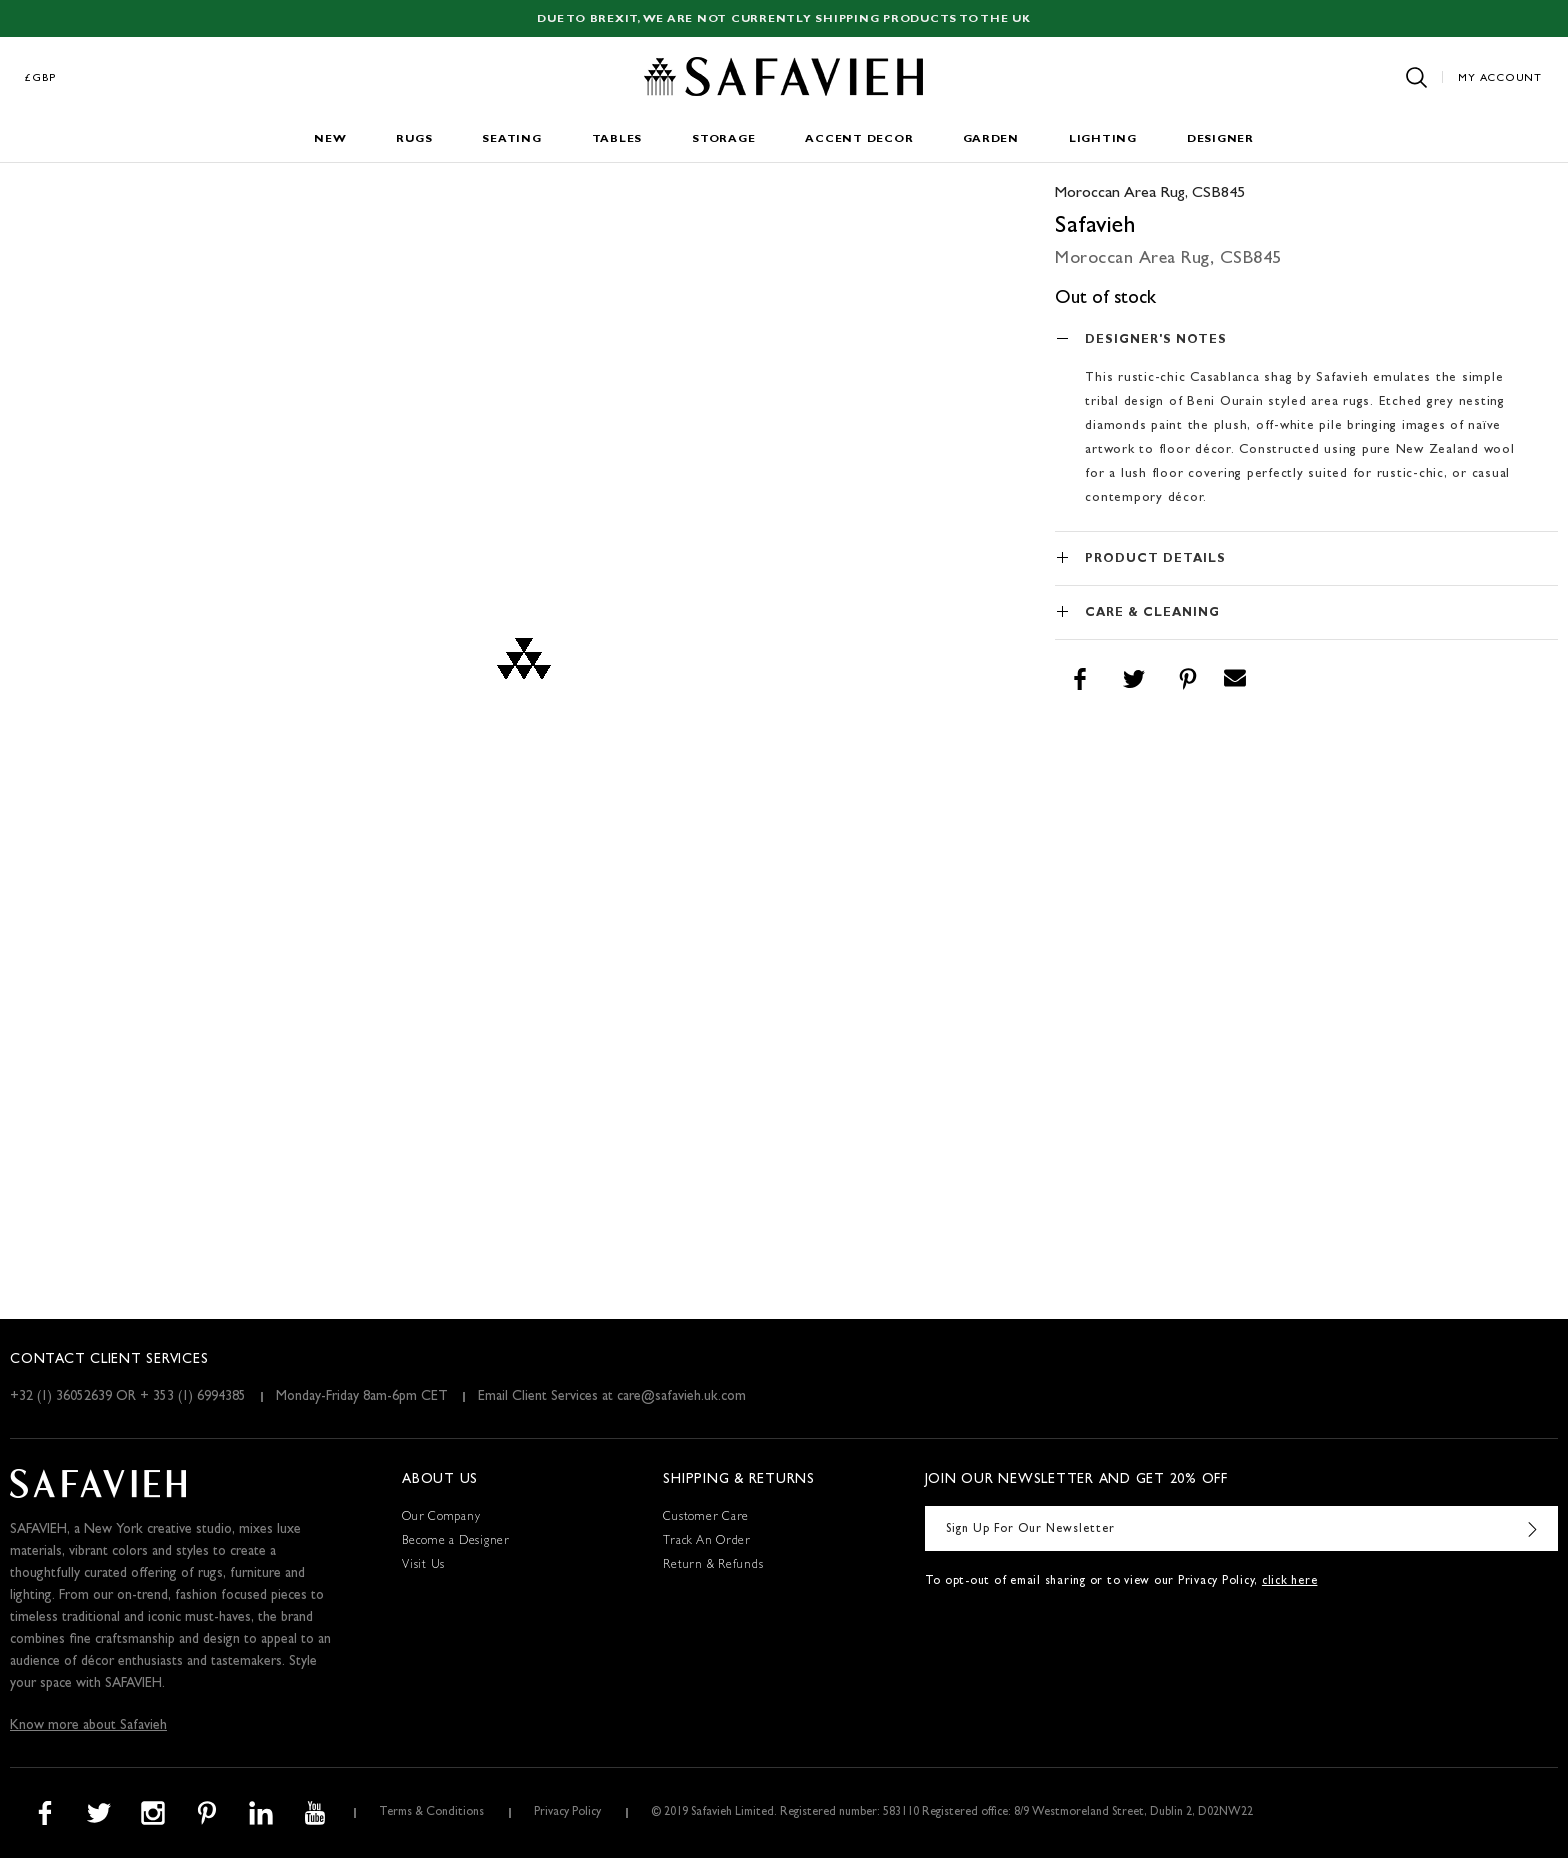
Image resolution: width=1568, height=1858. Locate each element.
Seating (511, 139)
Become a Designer (456, 1542)
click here (1290, 1582)
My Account (1500, 78)
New (330, 139)
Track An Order (707, 1542)
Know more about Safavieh (88, 1726)
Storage (723, 139)
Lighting (1103, 139)
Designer (1220, 139)
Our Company (441, 1518)
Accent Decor (859, 139)
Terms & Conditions (431, 1813)
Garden (991, 139)
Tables (617, 139)
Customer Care (706, 1518)
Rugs (414, 139)
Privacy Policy (567, 1813)
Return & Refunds (713, 1566)
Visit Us (423, 1566)
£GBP (41, 78)
